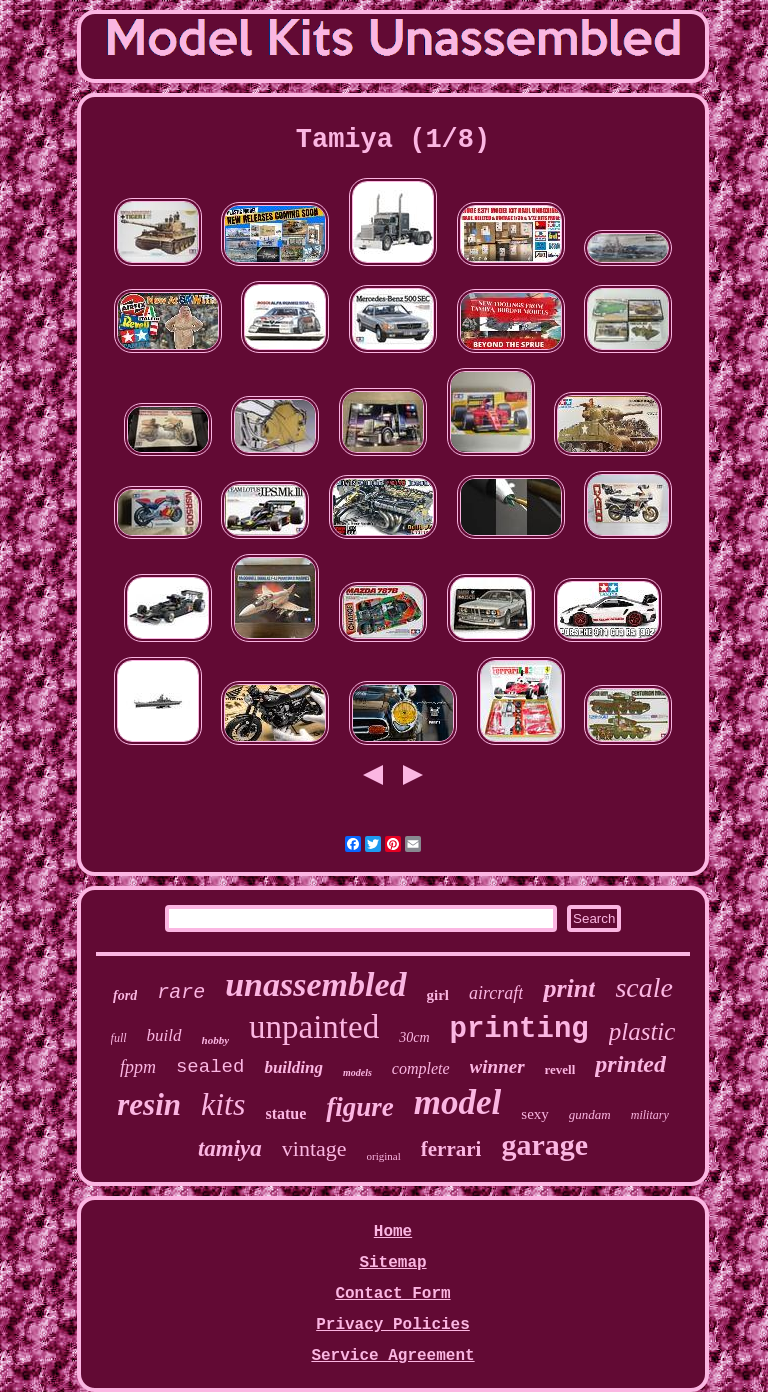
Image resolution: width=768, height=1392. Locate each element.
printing (519, 1029)
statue (285, 1113)
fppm (138, 1067)
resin (149, 1104)
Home (393, 1232)
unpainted (314, 1027)
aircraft (496, 993)
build (164, 1035)
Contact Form (392, 1294)
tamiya (230, 1148)
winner (497, 1066)
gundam (590, 1114)
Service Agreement (392, 1356)
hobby (216, 1040)
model (457, 1102)
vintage (314, 1148)
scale (644, 987)
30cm (414, 1037)
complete (421, 1068)
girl (438, 995)
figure (360, 1107)
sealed (210, 1067)
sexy (535, 1114)
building (293, 1067)
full (119, 1038)
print (569, 988)
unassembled (315, 984)
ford (125, 995)
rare (181, 992)
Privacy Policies (393, 1325)
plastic (642, 1031)
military (650, 1115)
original (384, 1156)
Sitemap (392, 1263)
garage (544, 1144)
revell (560, 1069)
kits (223, 1104)
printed (630, 1064)
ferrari (451, 1149)
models (357, 1072)
